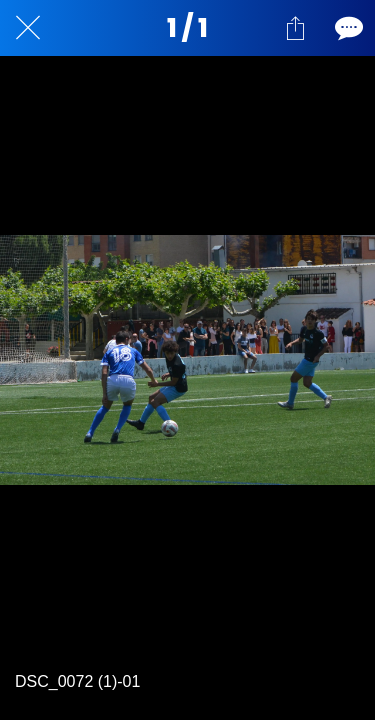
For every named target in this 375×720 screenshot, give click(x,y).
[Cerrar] (28, 28)
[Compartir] (295, 28)
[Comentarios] (347, 28)
